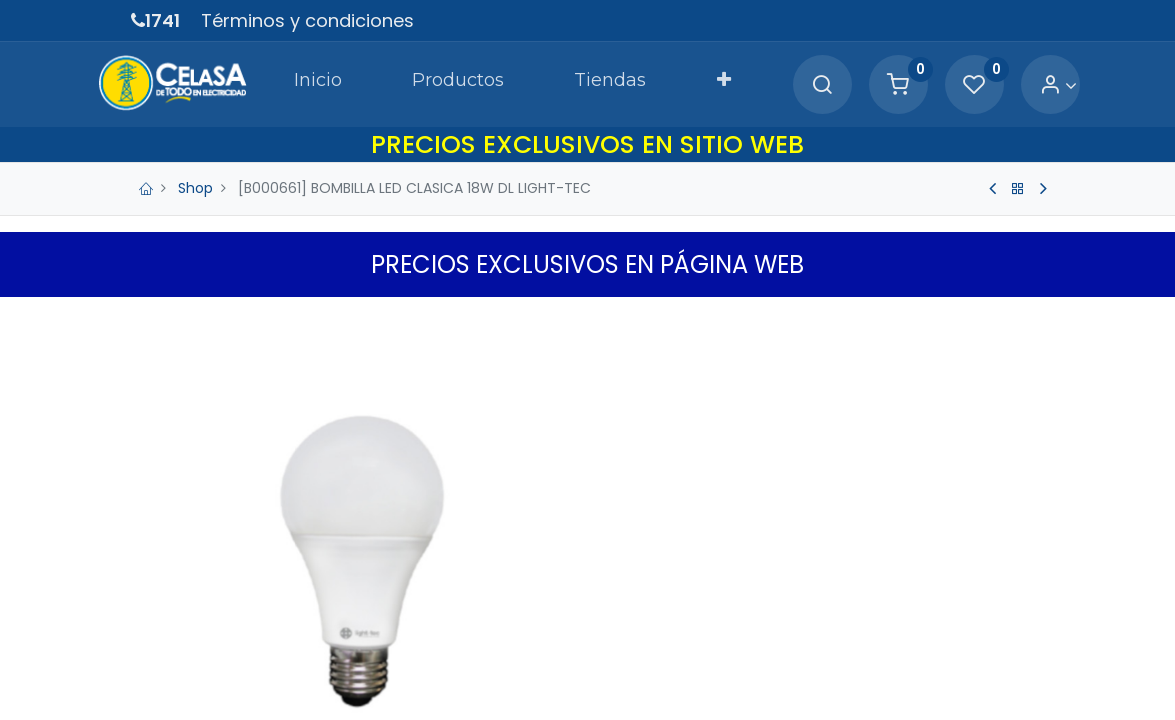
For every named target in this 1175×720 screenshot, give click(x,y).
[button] (709, 84)
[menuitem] (303, 84)
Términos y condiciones (307, 20)
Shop (195, 188)
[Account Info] (1025, 85)
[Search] (789, 85)
